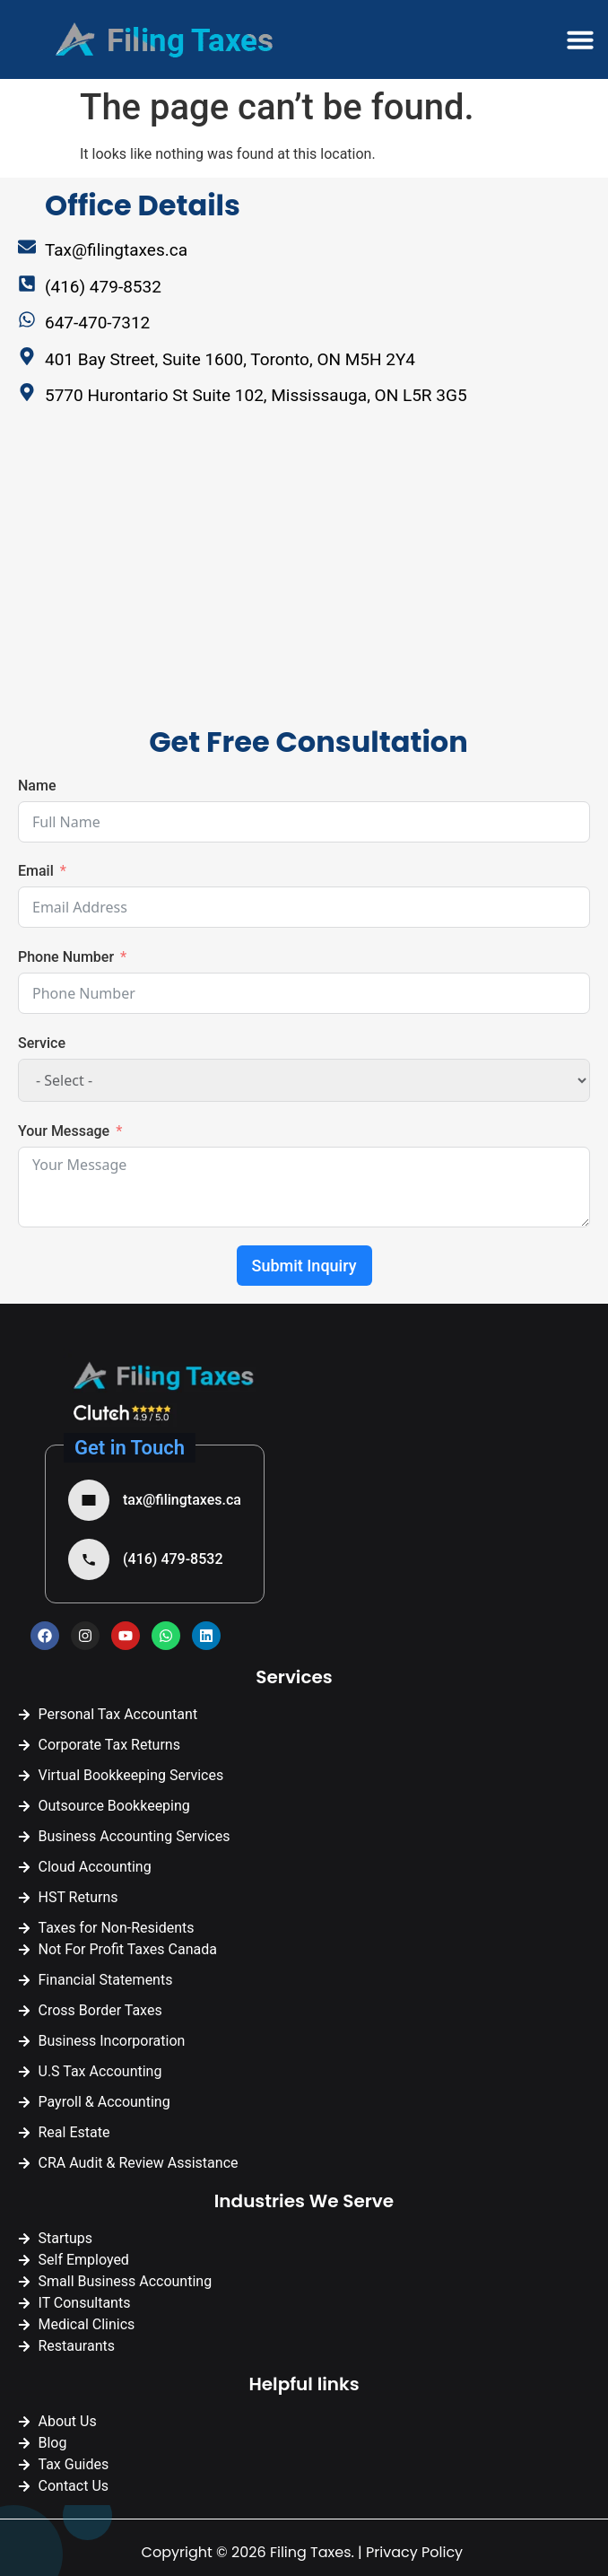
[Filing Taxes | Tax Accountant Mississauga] (175, 579)
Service (41, 1043)
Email (36, 870)
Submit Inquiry (304, 1265)
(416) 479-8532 (172, 1558)
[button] (580, 39)
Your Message (63, 1131)
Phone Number (66, 956)
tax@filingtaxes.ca (182, 1499)
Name (37, 785)
